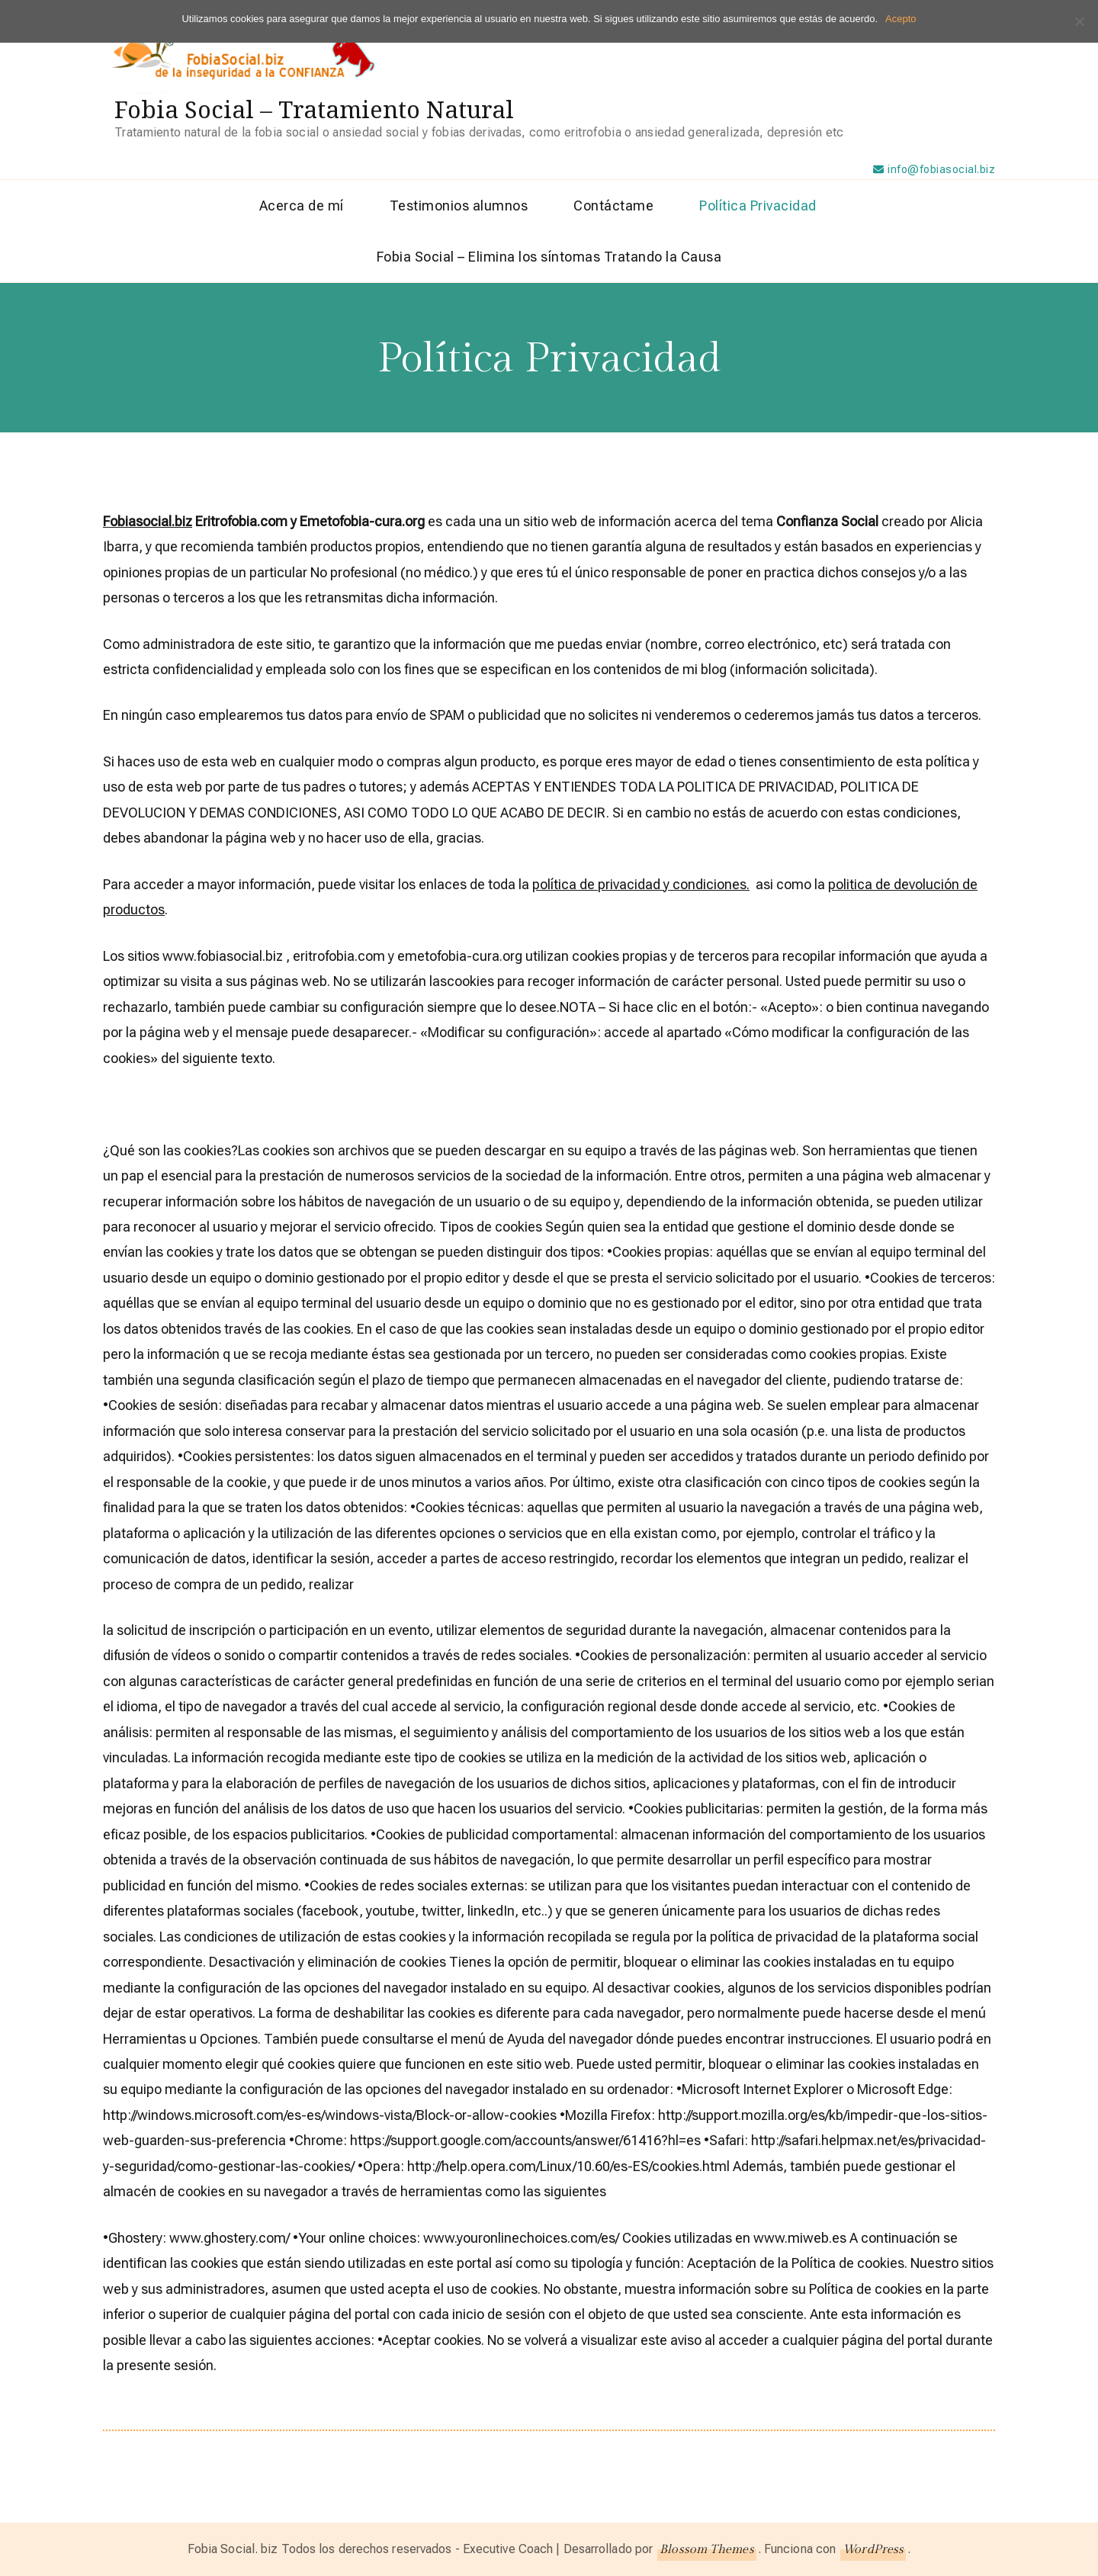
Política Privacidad (758, 206)
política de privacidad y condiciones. (641, 884)
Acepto (900, 18)
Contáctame (613, 206)
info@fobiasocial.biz (941, 169)
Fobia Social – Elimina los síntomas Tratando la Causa (549, 257)
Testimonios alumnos (459, 206)
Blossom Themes (706, 2549)
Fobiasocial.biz (147, 521)
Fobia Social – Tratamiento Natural (314, 109)
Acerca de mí (301, 206)
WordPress (873, 2549)
